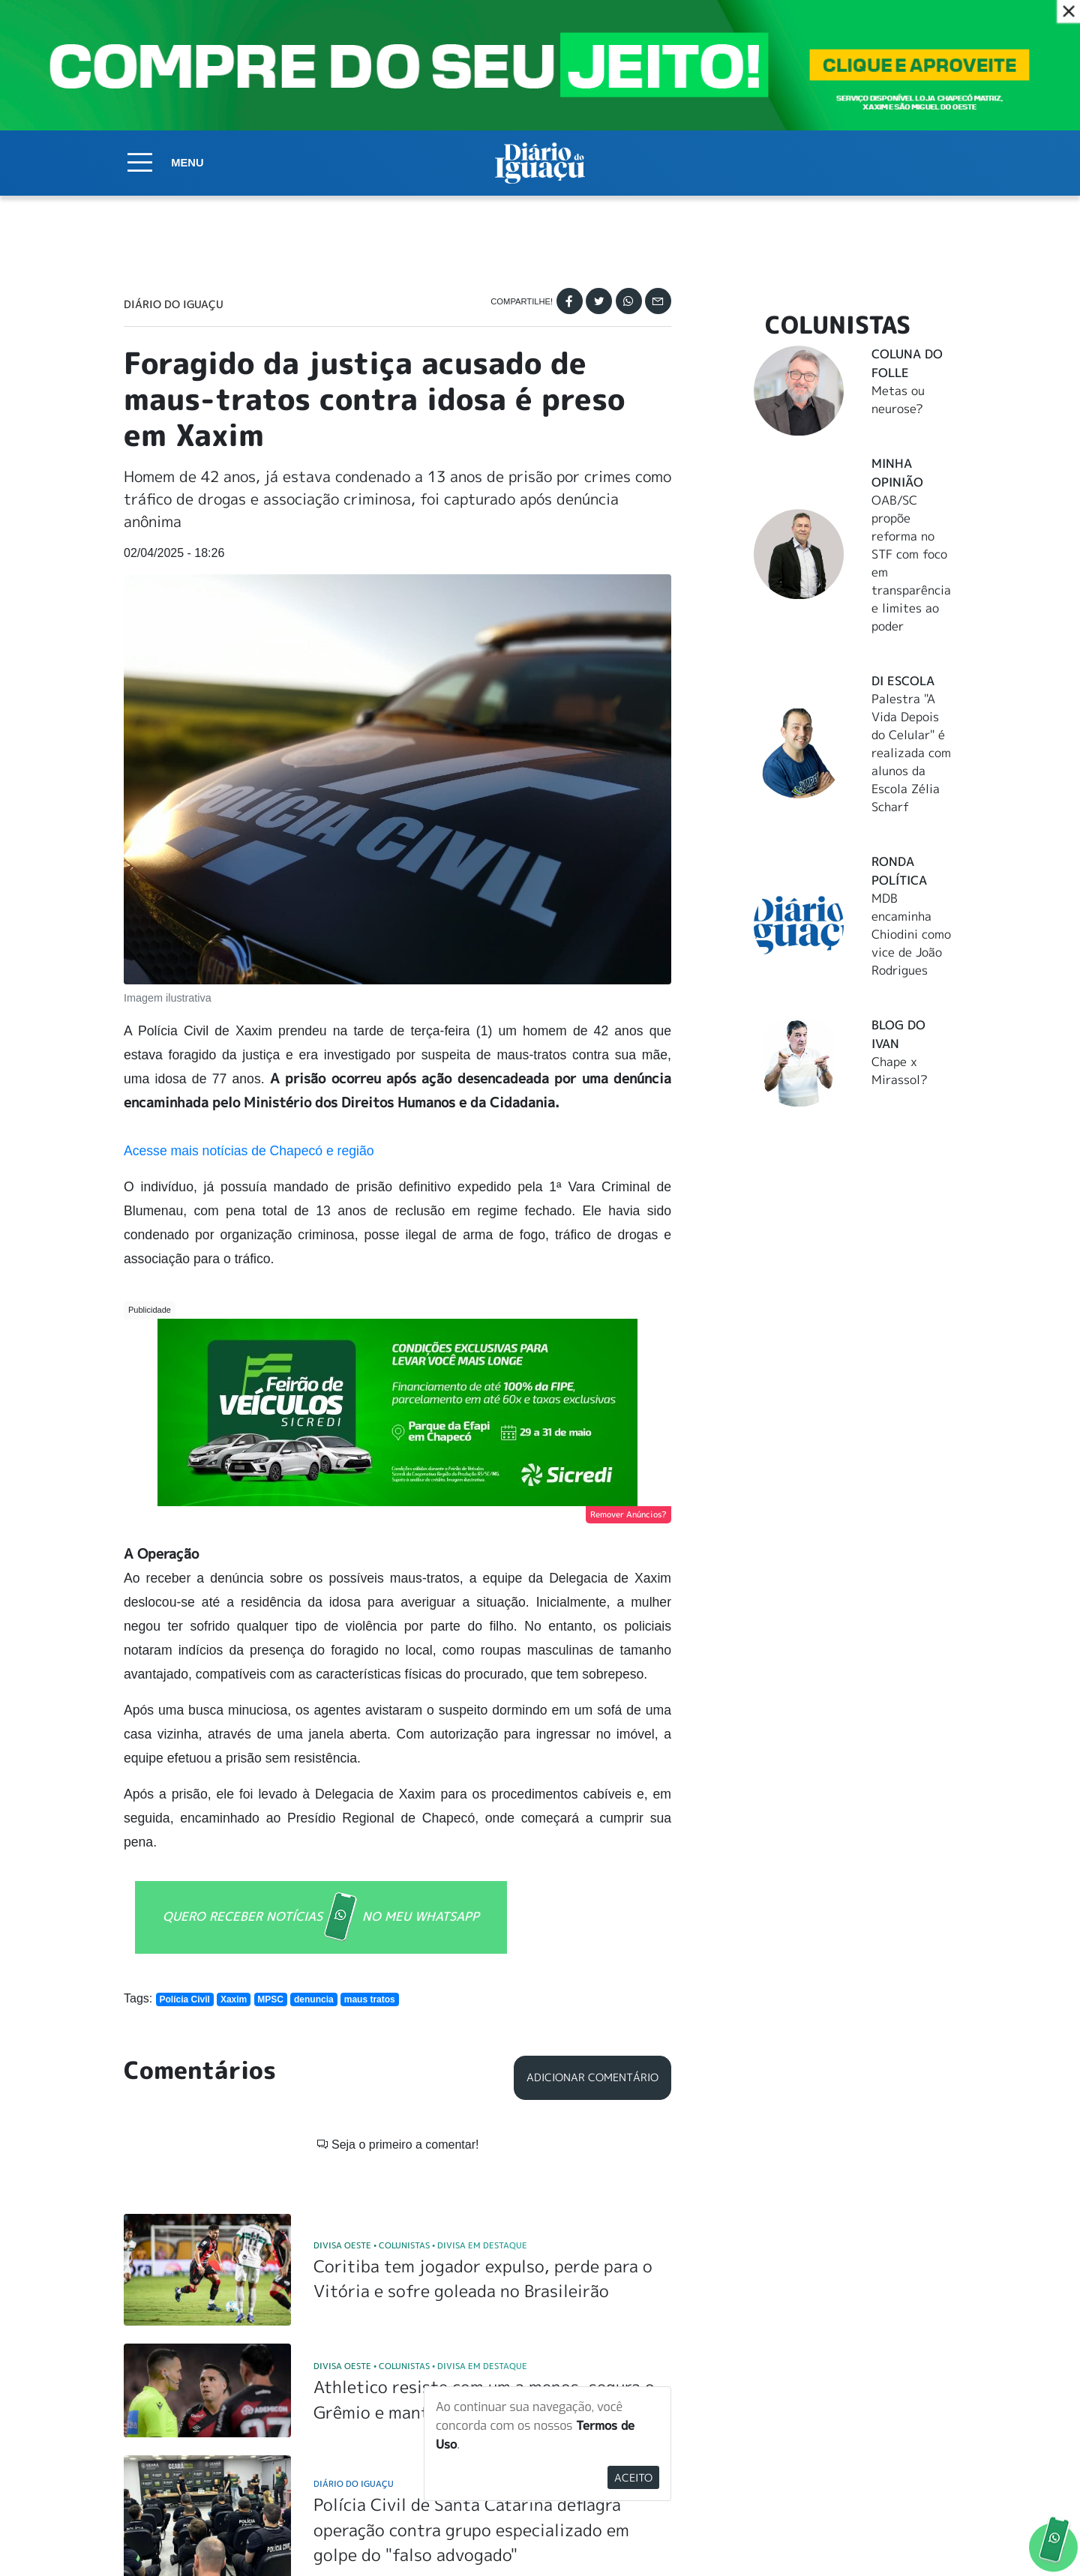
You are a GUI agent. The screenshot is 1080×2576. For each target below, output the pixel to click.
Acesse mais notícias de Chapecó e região (249, 1150)
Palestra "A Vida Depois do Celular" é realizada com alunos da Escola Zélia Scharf (911, 752)
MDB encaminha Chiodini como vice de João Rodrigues (911, 934)
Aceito (633, 2477)
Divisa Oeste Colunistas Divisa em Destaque (420, 2024)
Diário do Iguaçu (174, 304)
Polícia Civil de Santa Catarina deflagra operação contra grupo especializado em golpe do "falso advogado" (471, 2309)
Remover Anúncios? (628, 1514)
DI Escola (903, 680)
